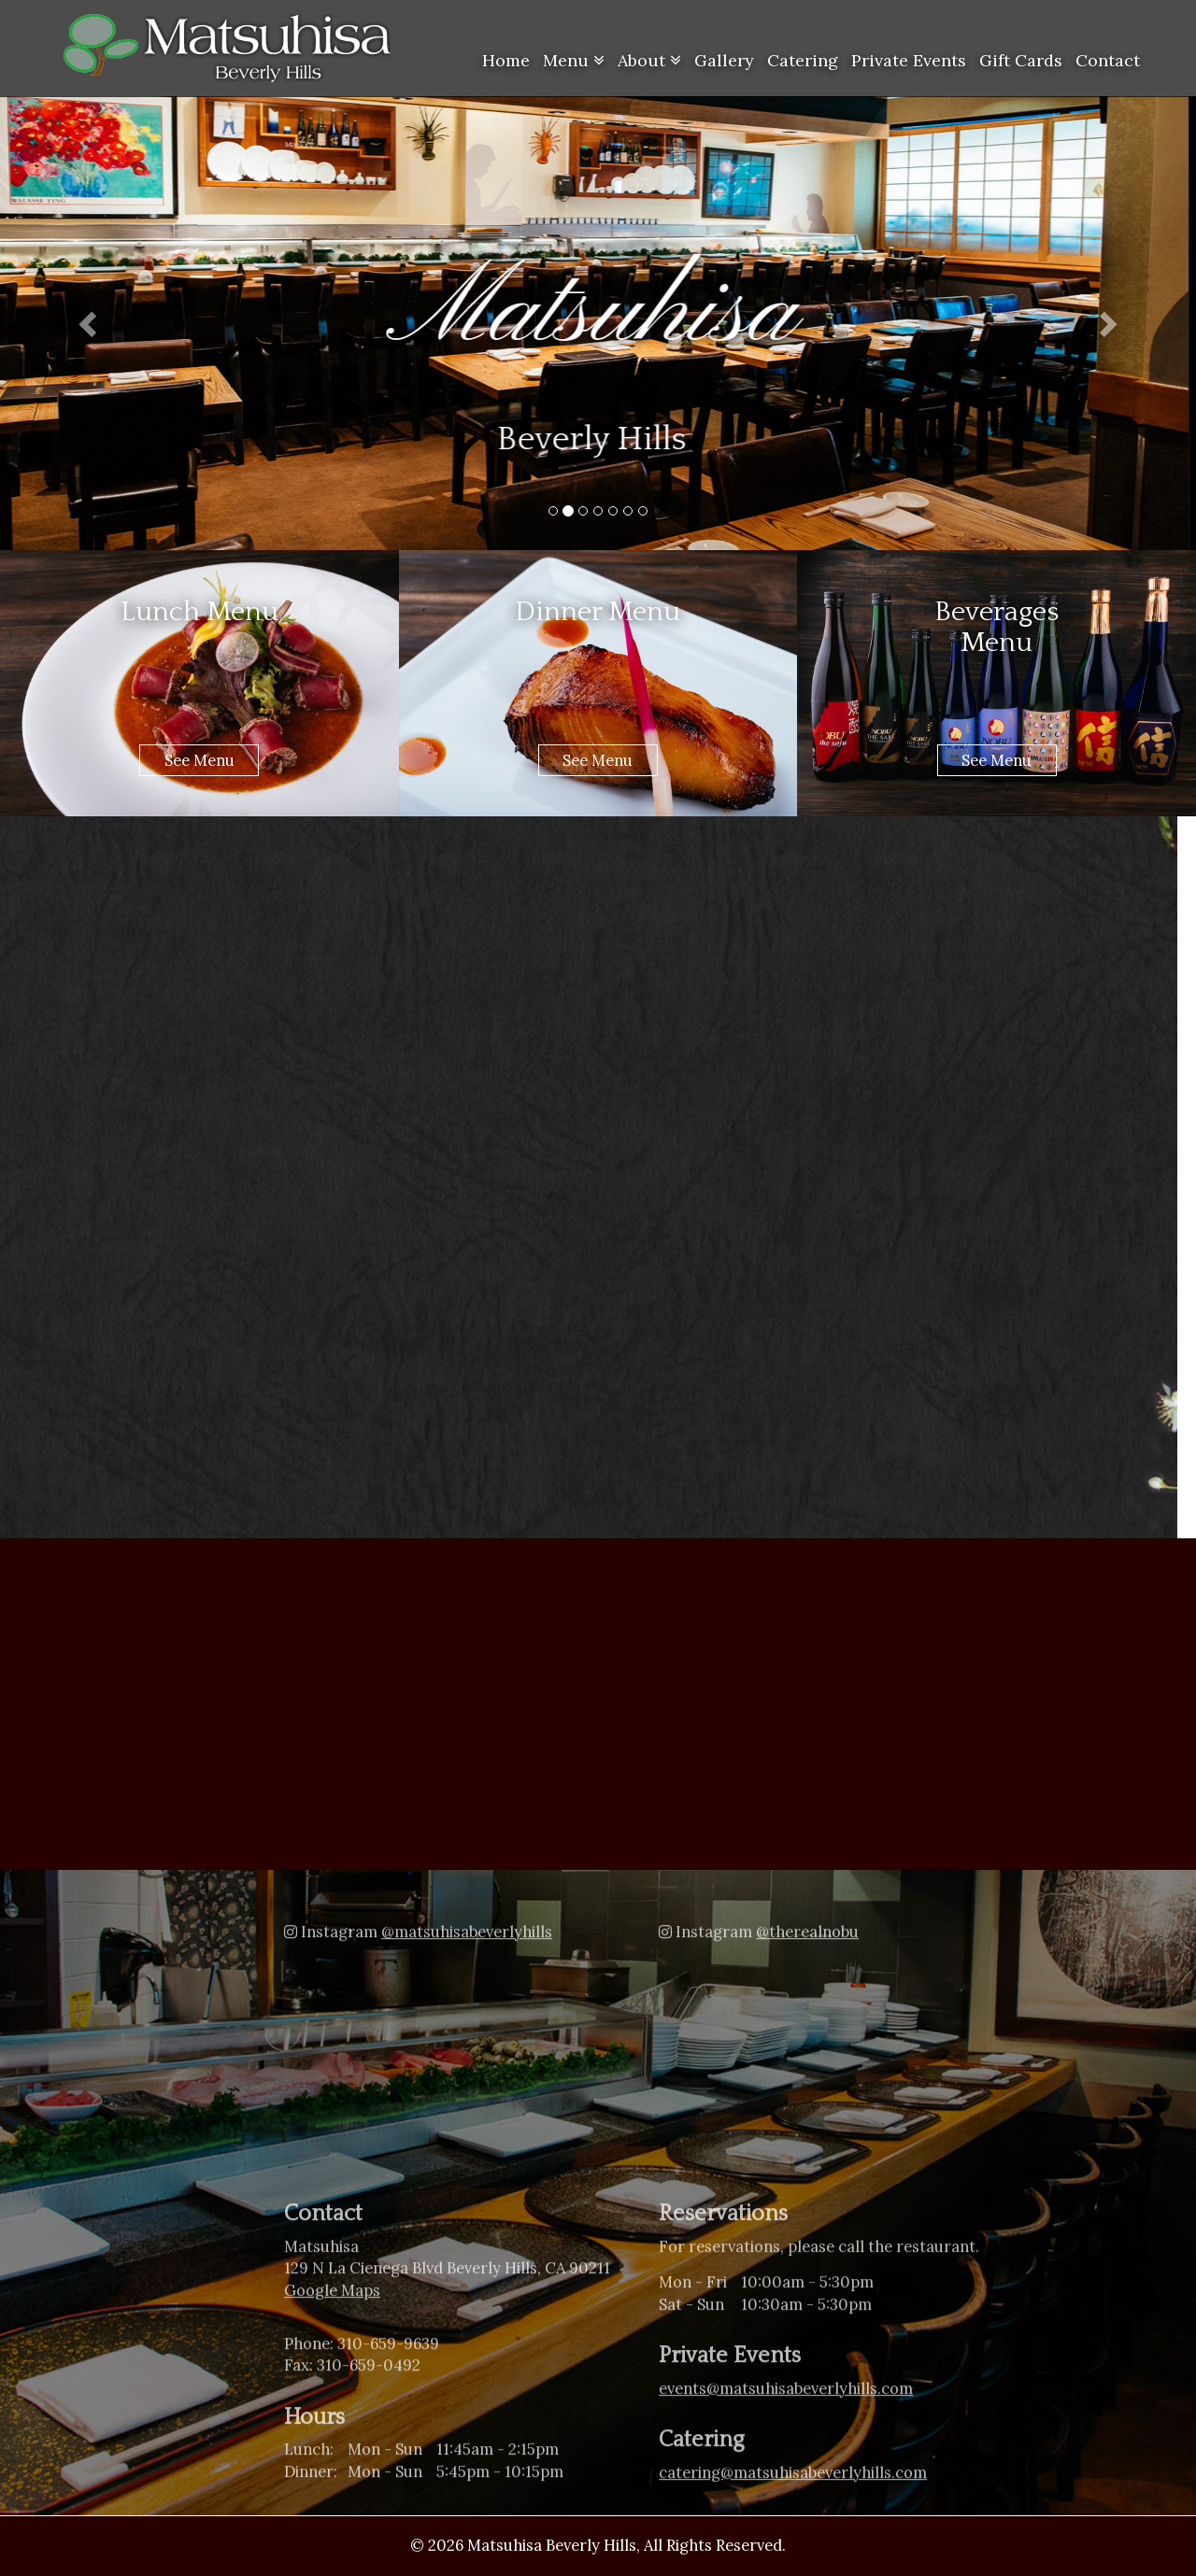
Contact (1107, 60)
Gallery (724, 60)
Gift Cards (1020, 60)
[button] (89, 323)
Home (506, 60)
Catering (802, 60)
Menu (574, 60)
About (649, 60)
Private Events (908, 60)
